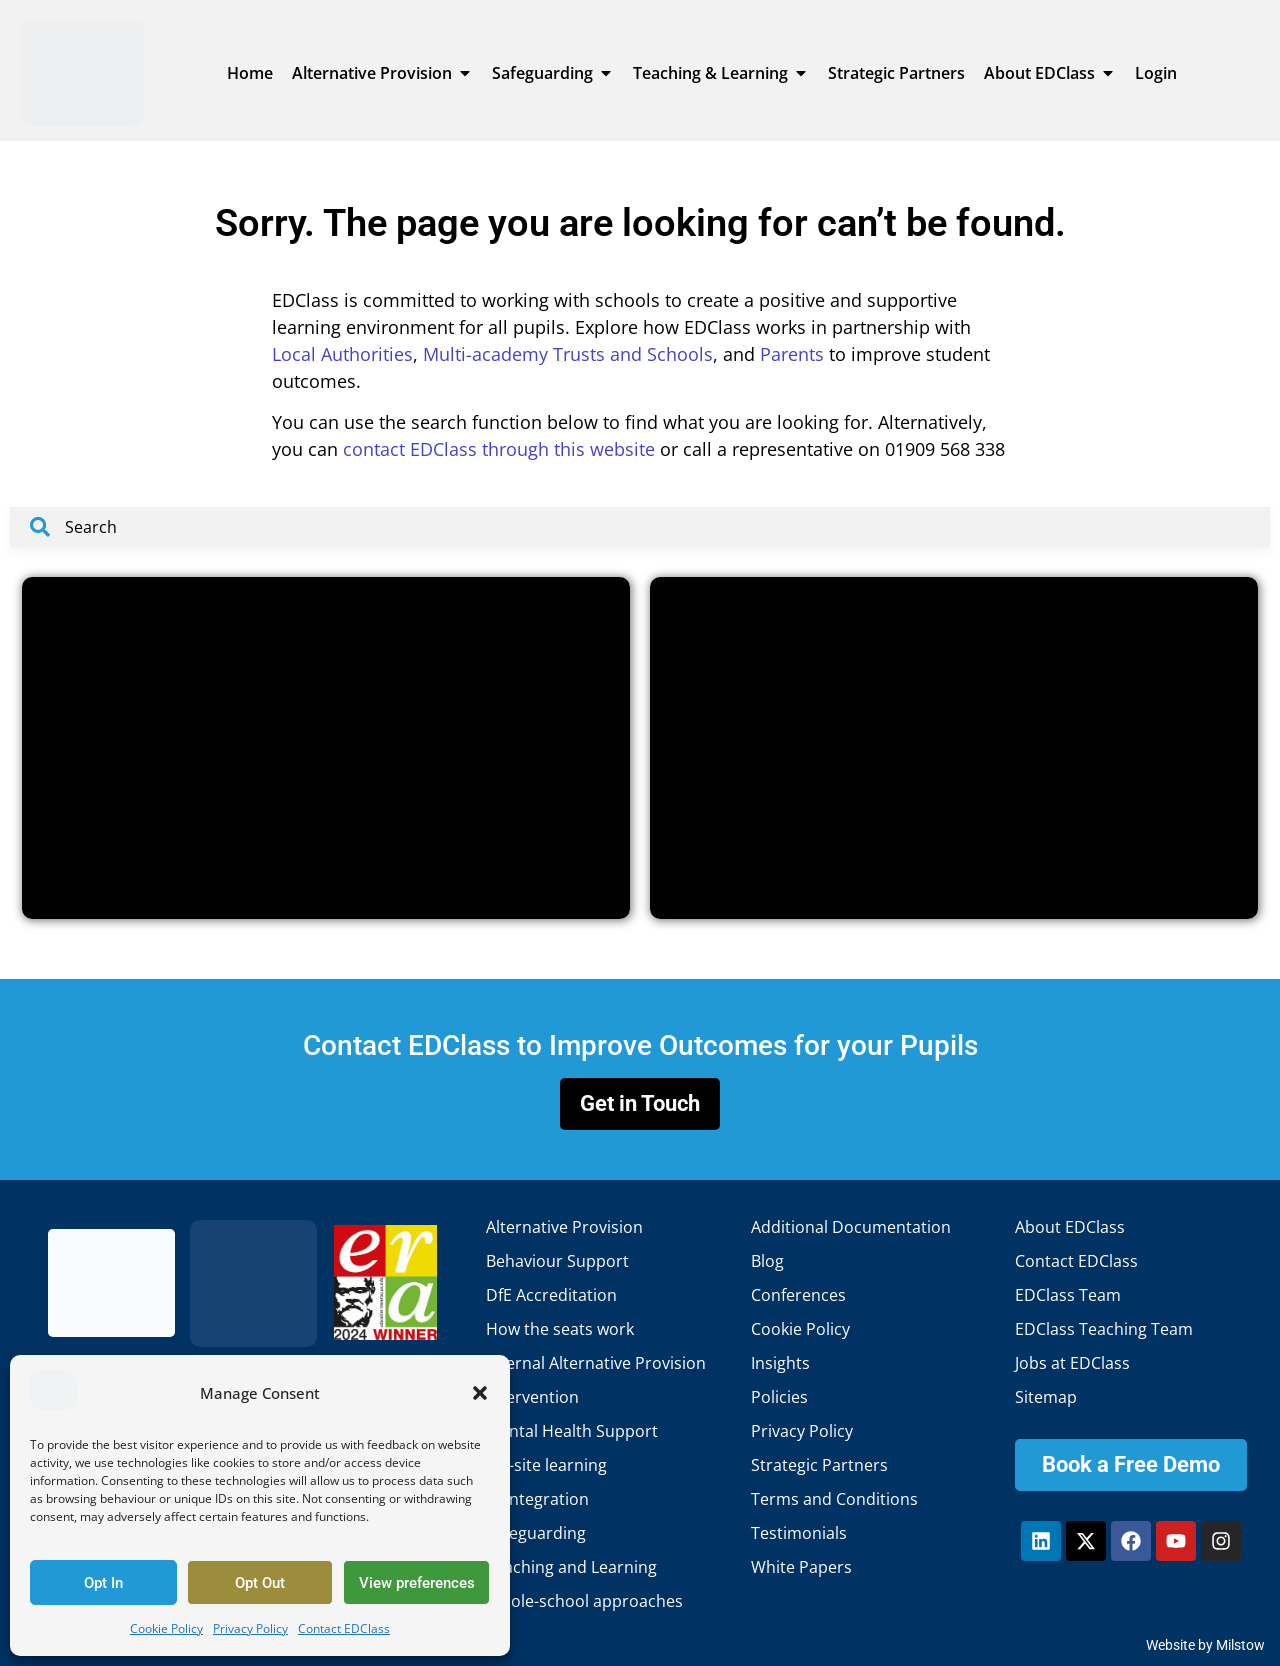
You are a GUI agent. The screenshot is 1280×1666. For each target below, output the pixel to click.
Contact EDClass (344, 1628)
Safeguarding (536, 1533)
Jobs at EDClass (1072, 1363)
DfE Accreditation (551, 1295)
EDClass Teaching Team (1104, 1329)
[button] (480, 1393)
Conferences (798, 1295)
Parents (792, 354)
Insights (780, 1363)
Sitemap (1046, 1397)
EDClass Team (1068, 1295)
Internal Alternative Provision (596, 1363)
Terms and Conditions (834, 1499)
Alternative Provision (564, 1227)
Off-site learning (546, 1465)
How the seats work (560, 1329)
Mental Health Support (572, 1431)
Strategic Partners (819, 1465)
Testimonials (799, 1533)
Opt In (103, 1583)
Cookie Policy (166, 1628)
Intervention (532, 1397)
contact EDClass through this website (499, 449)
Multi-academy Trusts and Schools (568, 354)
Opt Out (260, 1583)
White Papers (801, 1567)
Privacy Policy (250, 1628)
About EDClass (1070, 1227)
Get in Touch (640, 1103)
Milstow (1240, 1645)
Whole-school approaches (584, 1601)
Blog (767, 1261)
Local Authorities (342, 354)
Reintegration (537, 1499)
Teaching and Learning (571, 1567)
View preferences (417, 1583)
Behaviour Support (557, 1261)
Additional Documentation (851, 1227)
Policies (779, 1397)
